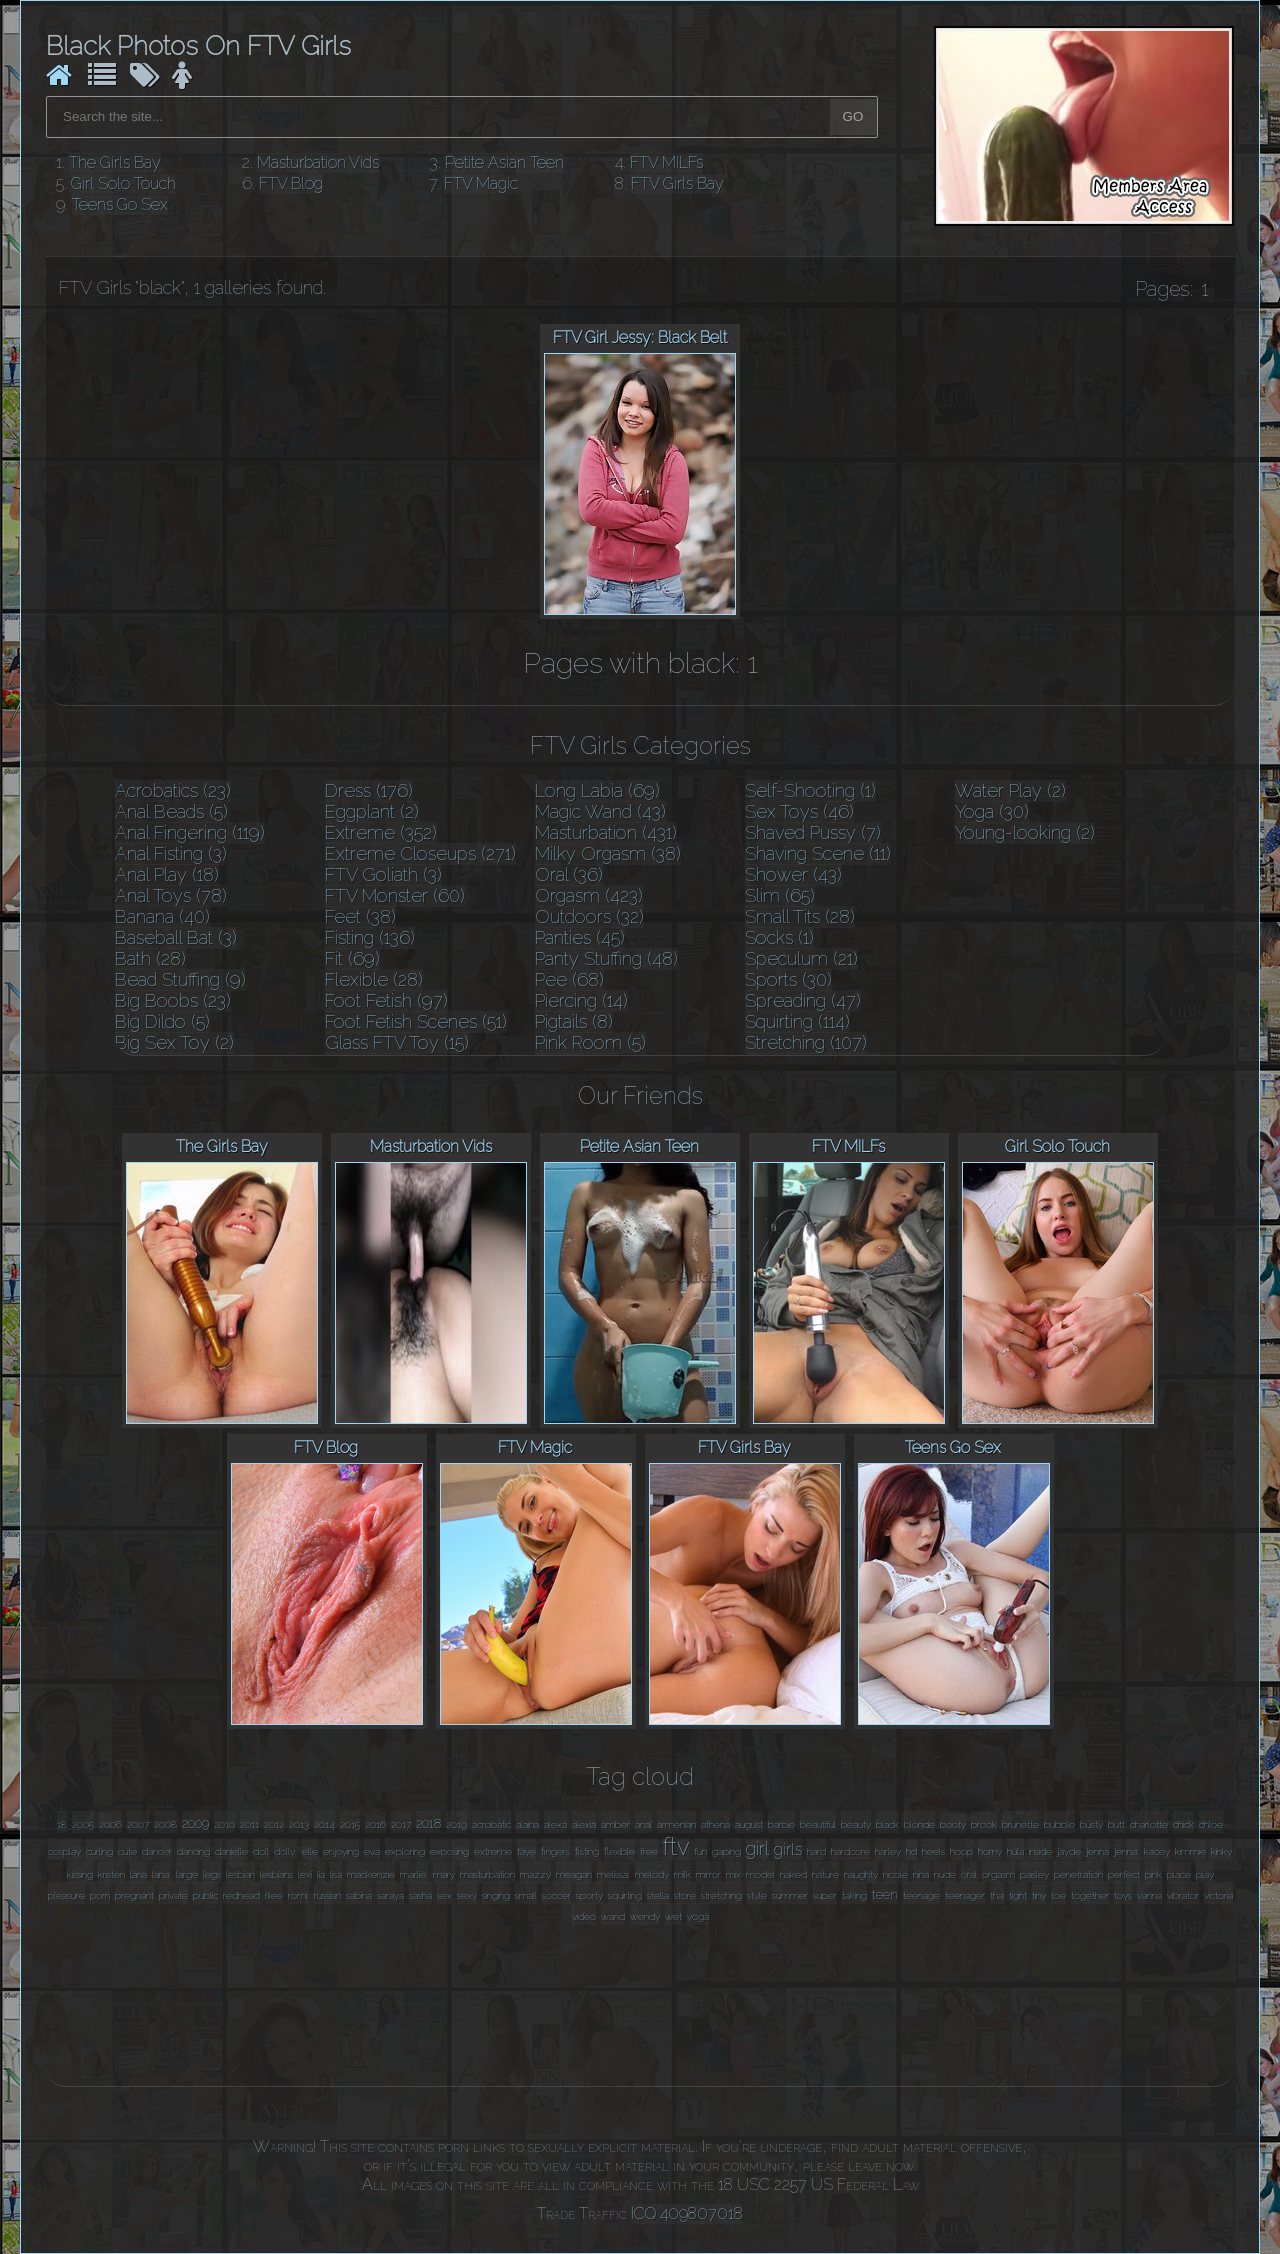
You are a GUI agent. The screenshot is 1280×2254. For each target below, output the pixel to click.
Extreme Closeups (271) (420, 853)
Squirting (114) (797, 1021)
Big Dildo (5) (162, 1021)
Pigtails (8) (574, 1021)
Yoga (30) (992, 811)
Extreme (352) (381, 832)
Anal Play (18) (167, 874)
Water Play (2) (1010, 790)
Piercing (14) (581, 1000)
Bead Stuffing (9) (180, 979)
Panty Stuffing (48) (606, 958)
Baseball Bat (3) (176, 937)
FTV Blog (291, 183)
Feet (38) (360, 916)
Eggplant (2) (372, 811)
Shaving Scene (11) (818, 853)
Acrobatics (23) (173, 790)
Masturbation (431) (606, 832)
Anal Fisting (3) (171, 853)
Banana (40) (162, 916)
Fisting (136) (370, 937)
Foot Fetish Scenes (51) (416, 1021)
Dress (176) (369, 790)
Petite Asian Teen (504, 162)
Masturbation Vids (318, 162)
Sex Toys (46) (799, 811)
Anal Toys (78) (171, 895)
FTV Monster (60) (395, 895)
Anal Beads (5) (171, 811)
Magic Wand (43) (600, 811)
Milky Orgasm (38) (608, 853)
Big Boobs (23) (173, 1000)
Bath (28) (150, 958)
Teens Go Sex (120, 204)
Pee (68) (569, 979)
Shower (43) (793, 874)
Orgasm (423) (589, 895)
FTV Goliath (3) (383, 874)
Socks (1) (779, 937)
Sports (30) (788, 979)
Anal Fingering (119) (190, 832)
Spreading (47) (803, 1000)
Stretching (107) (806, 1042)
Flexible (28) (374, 979)
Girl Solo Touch (123, 183)
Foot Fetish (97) (386, 1000)
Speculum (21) (801, 958)
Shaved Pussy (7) (813, 832)
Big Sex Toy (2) (174, 1042)
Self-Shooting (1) (810, 790)
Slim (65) (780, 895)
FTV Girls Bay (677, 183)
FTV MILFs (666, 162)
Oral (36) (569, 874)
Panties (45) (580, 937)
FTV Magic (481, 183)
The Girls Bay (115, 162)
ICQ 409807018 (687, 2213)
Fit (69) (352, 958)
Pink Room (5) (590, 1042)
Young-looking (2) (1025, 832)
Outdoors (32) (589, 916)
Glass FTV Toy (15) (397, 1042)
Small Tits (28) (800, 916)
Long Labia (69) (597, 790)
